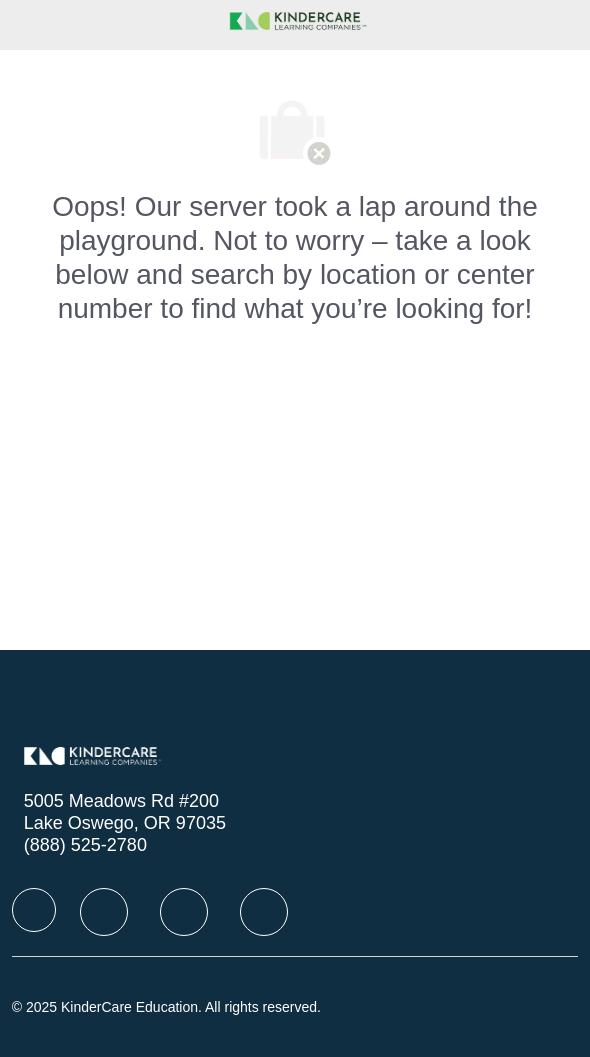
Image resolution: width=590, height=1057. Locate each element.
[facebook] (34, 910)
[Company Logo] (295, 19)
